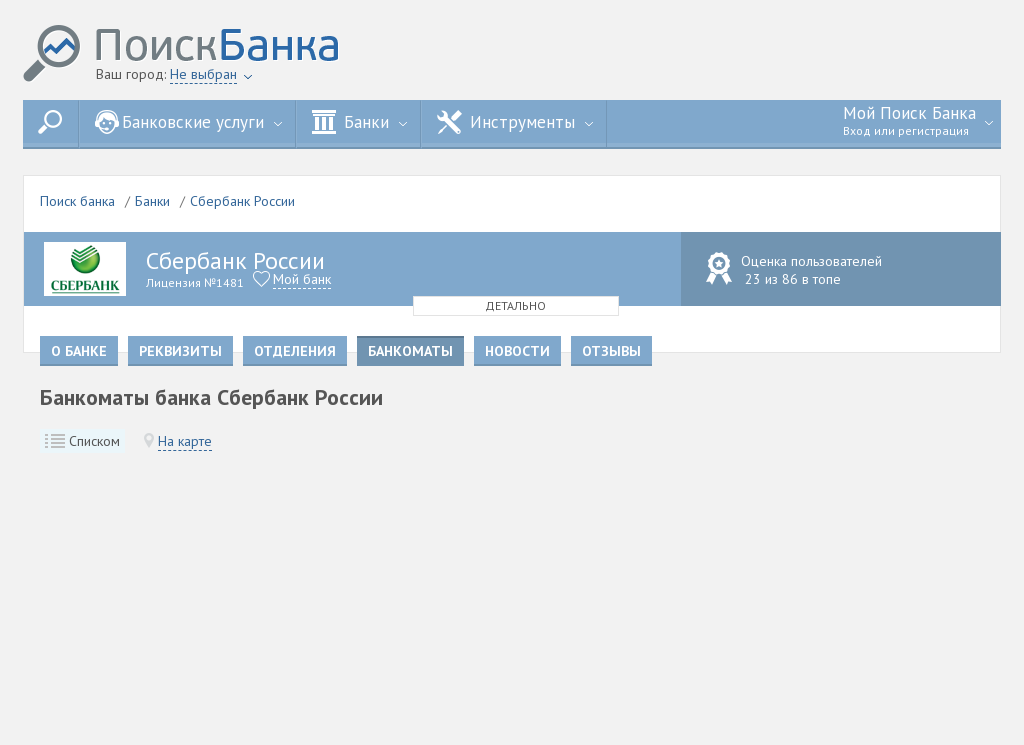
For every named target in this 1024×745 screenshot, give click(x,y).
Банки (359, 122)
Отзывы (611, 351)
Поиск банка (77, 201)
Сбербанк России (242, 201)
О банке (79, 351)
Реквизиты (180, 351)
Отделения (295, 351)
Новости (517, 351)
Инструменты (515, 122)
